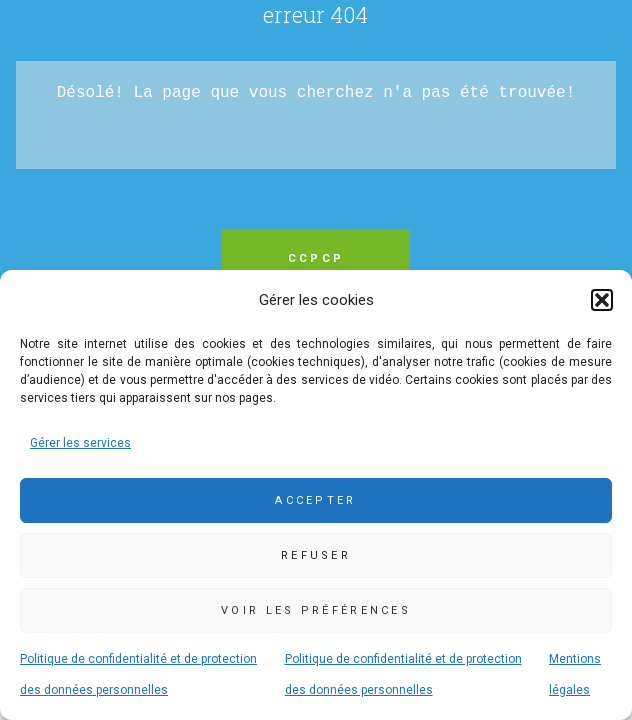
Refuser (316, 555)
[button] (602, 300)
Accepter (315, 500)
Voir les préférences (316, 610)
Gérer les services (80, 443)
